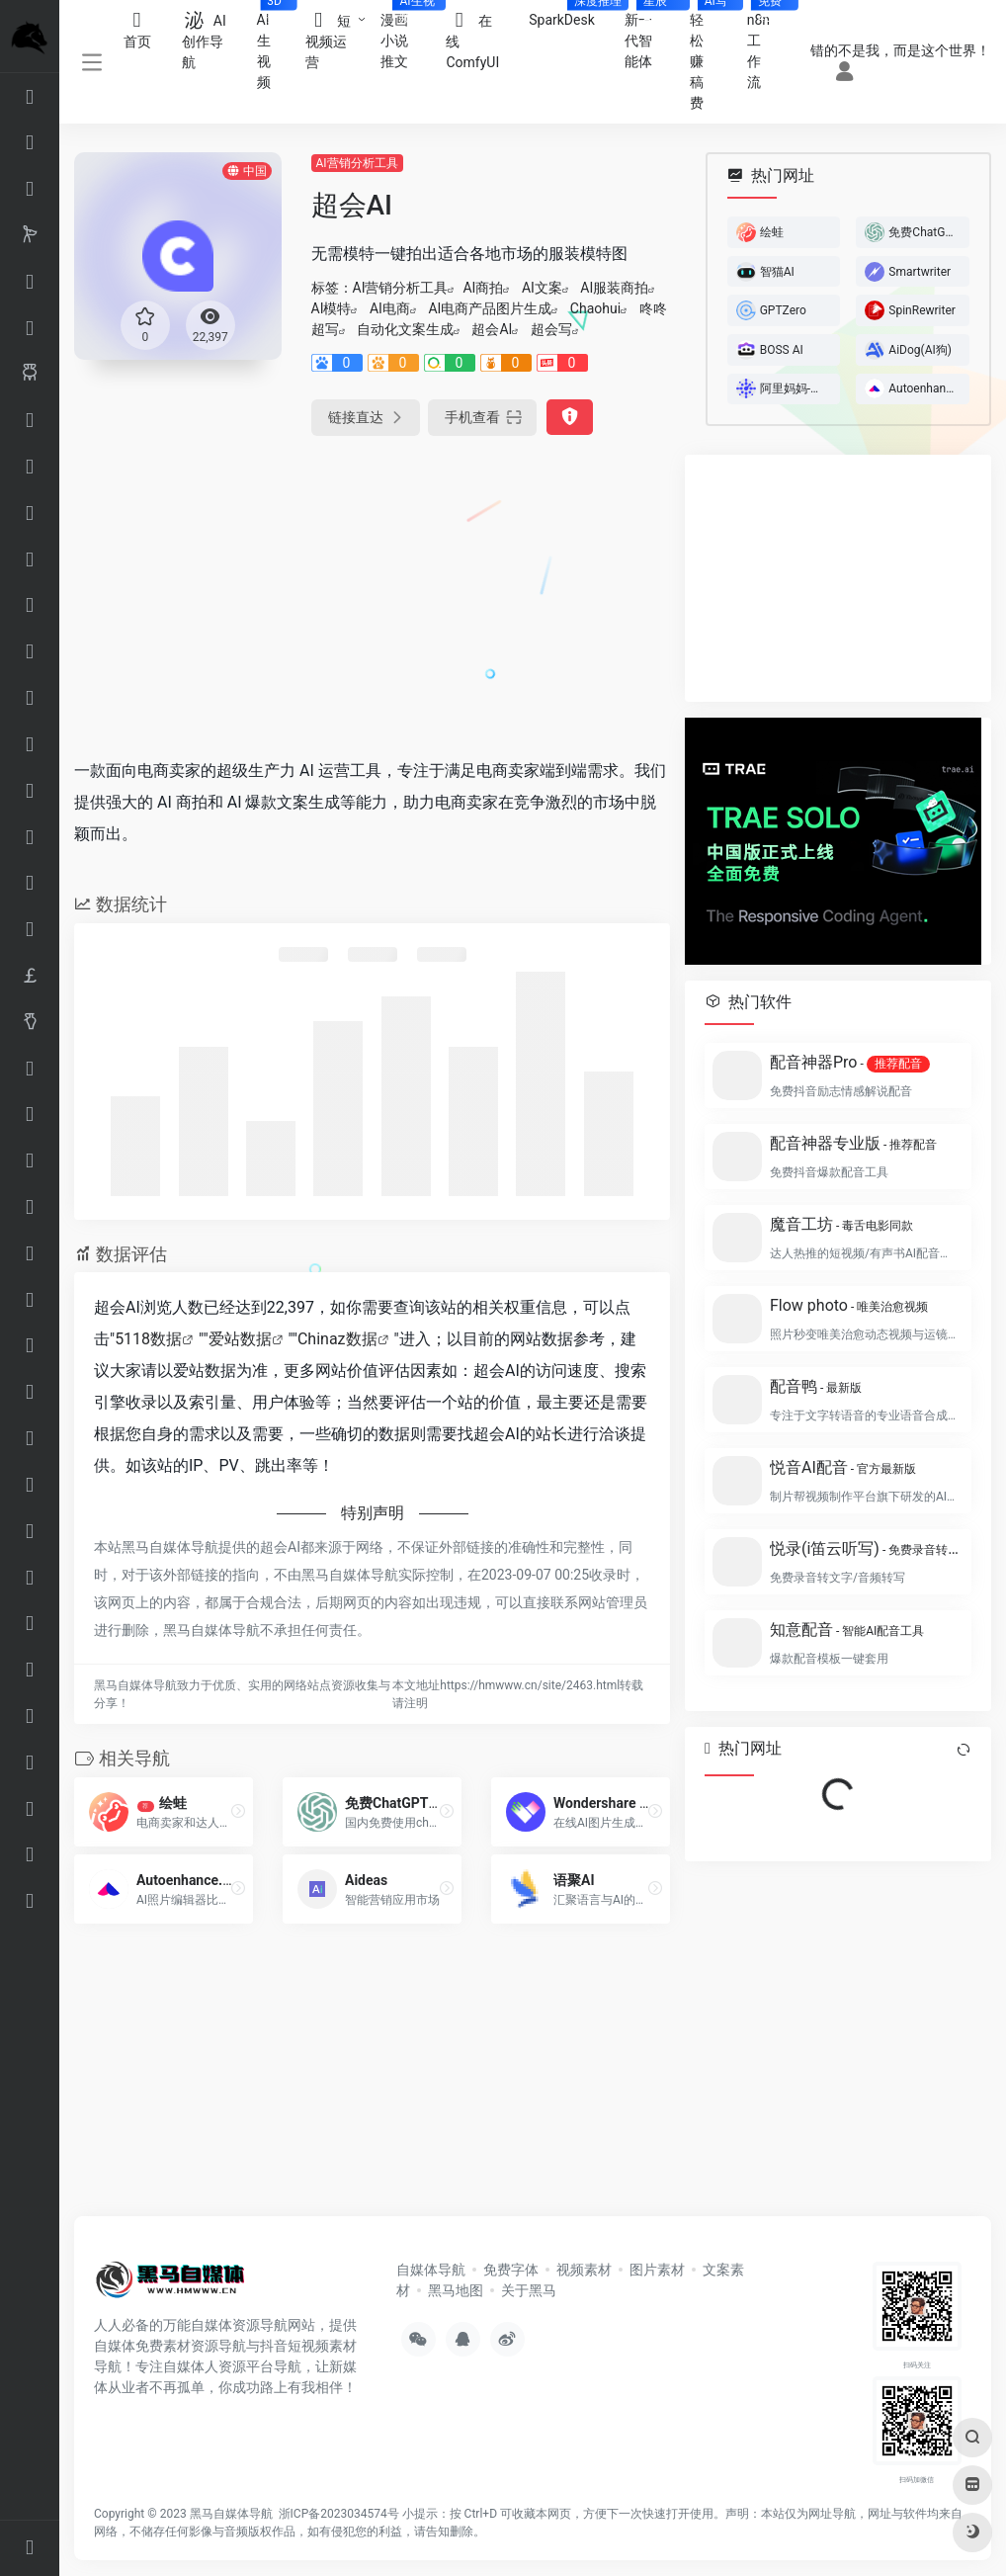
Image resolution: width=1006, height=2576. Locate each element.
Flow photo (849, 1305)
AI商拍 (482, 288)
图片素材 (657, 2269)
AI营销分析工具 (357, 163)
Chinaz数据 (337, 1339)
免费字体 (511, 2269)
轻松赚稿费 (711, 55)
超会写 (551, 329)
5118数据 (148, 1339)
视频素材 (584, 2269)
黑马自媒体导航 (231, 2514)
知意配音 (847, 1629)
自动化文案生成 (405, 329)
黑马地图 (455, 2290)
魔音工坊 (841, 1224)
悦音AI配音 (843, 1467)
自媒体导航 (430, 2269)
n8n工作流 (767, 45)
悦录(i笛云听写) (865, 1548)
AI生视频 (274, 45)
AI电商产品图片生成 (489, 308)
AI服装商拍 (614, 288)
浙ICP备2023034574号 (339, 2514)
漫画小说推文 (405, 34)
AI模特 (331, 308)
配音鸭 (816, 1386)
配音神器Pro (850, 1063)
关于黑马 (528, 2290)
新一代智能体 (650, 34)
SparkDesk (569, 14)
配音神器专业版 (853, 1143)
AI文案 (542, 288)
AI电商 (390, 308)
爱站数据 (240, 1339)
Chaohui (595, 308)
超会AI (491, 329)
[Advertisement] (308, 593)
